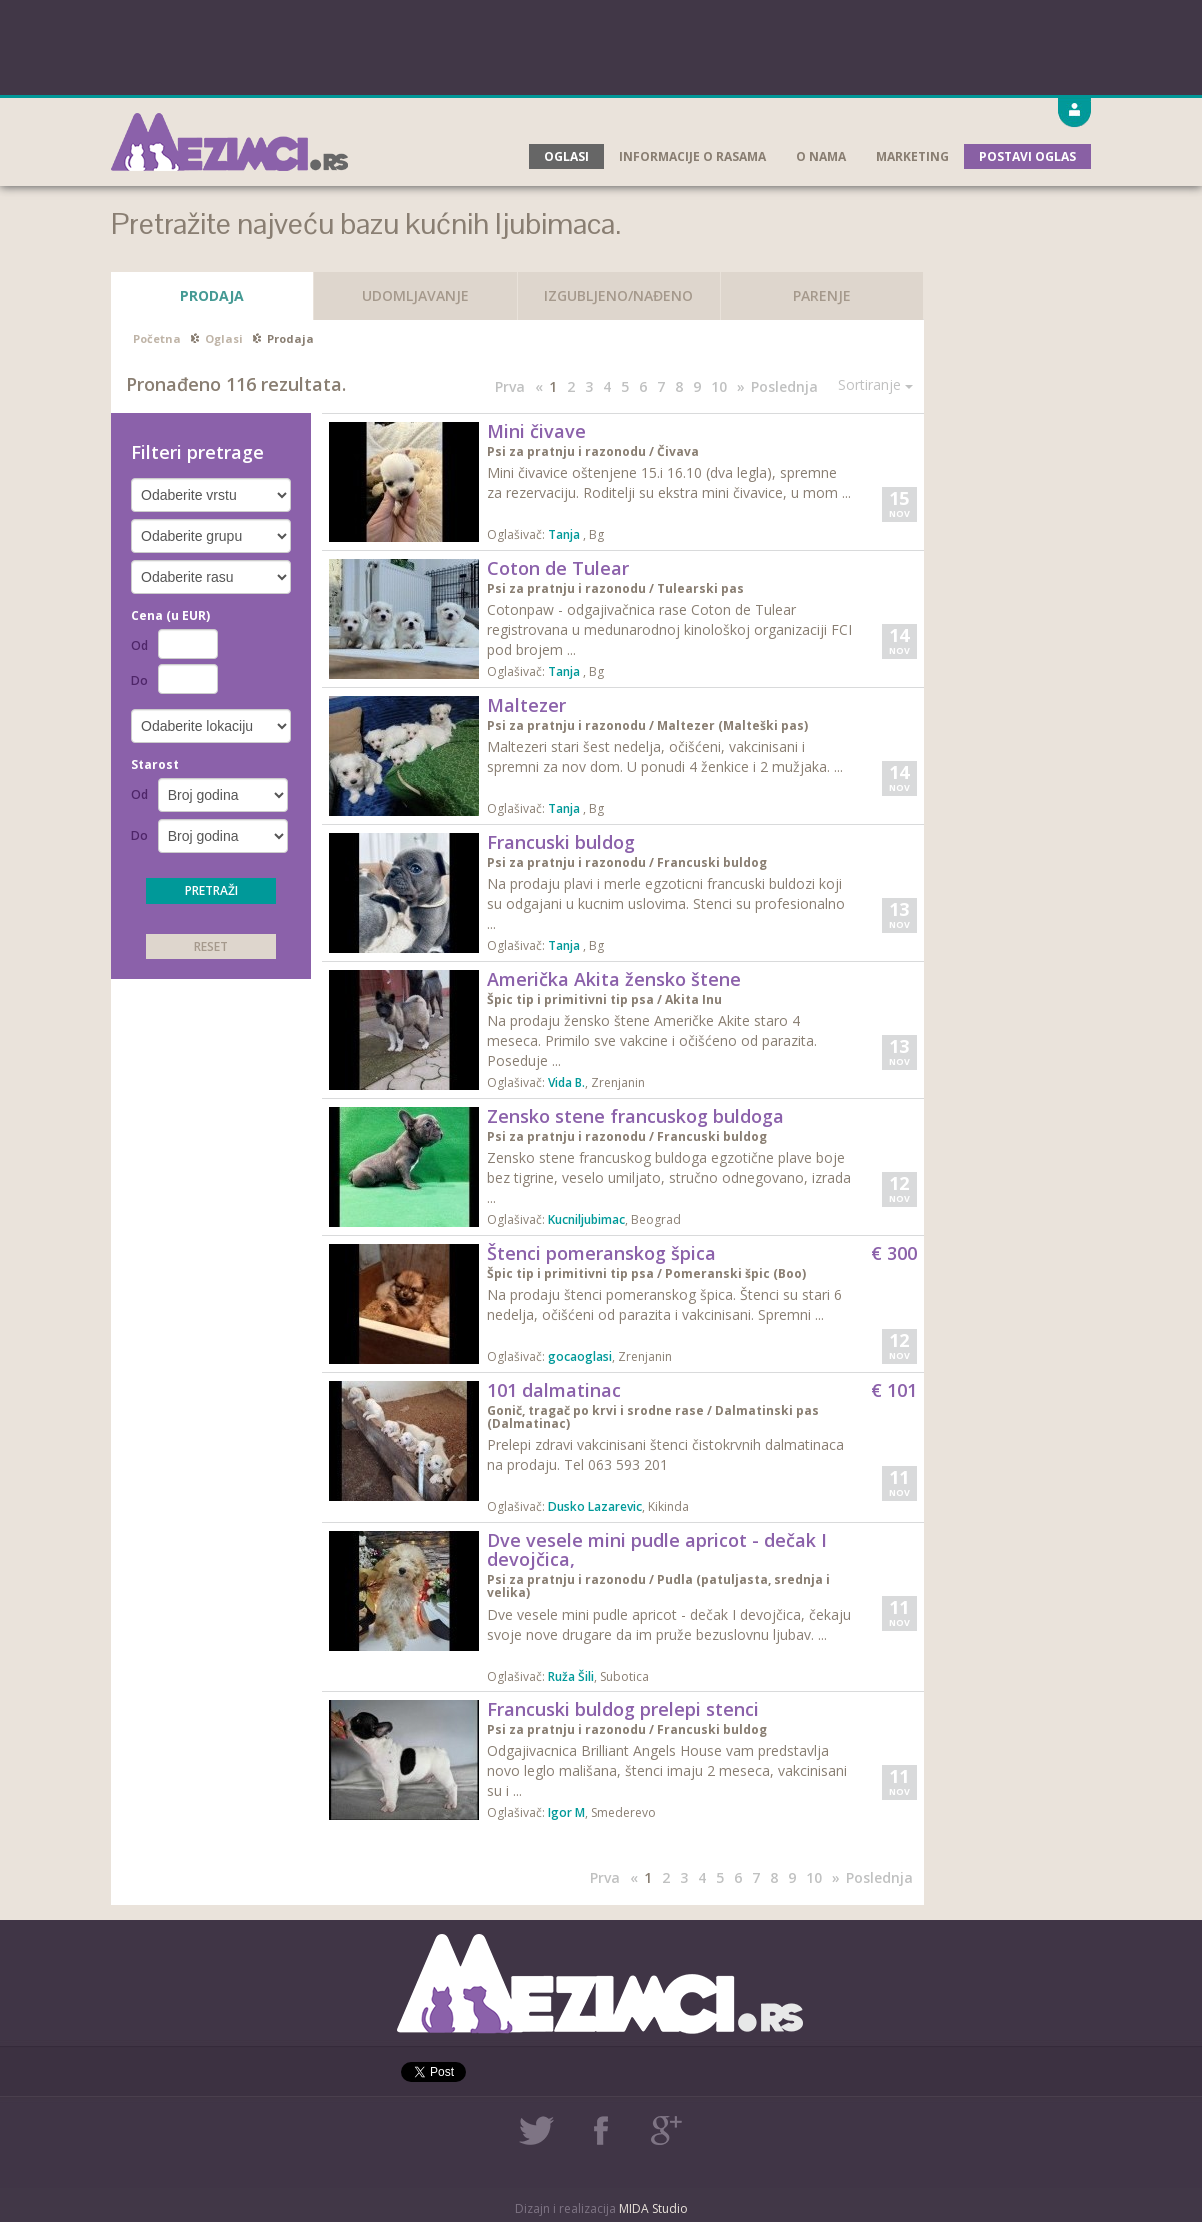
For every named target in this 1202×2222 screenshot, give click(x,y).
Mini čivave (536, 431)
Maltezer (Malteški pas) (732, 725)
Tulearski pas (700, 588)
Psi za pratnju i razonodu (568, 451)
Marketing (912, 156)
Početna (157, 338)
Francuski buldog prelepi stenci (623, 1709)
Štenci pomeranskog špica (601, 1253)
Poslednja (784, 386)
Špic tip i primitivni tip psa (572, 999)
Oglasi (566, 156)
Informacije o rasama (692, 156)
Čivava (678, 451)
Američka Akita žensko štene (614, 979)
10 (719, 386)
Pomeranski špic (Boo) (735, 1273)
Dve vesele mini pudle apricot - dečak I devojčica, (657, 1550)
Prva (510, 386)
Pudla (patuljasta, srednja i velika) (658, 1586)
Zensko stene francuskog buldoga (635, 1116)
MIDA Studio (653, 2208)
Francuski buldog (561, 842)
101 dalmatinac (554, 1390)
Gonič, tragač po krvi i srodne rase (597, 1410)
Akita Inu (693, 999)
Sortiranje (875, 384)
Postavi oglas (1027, 156)
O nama (821, 156)
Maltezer (526, 705)
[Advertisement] (601, 45)
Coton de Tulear (558, 568)
